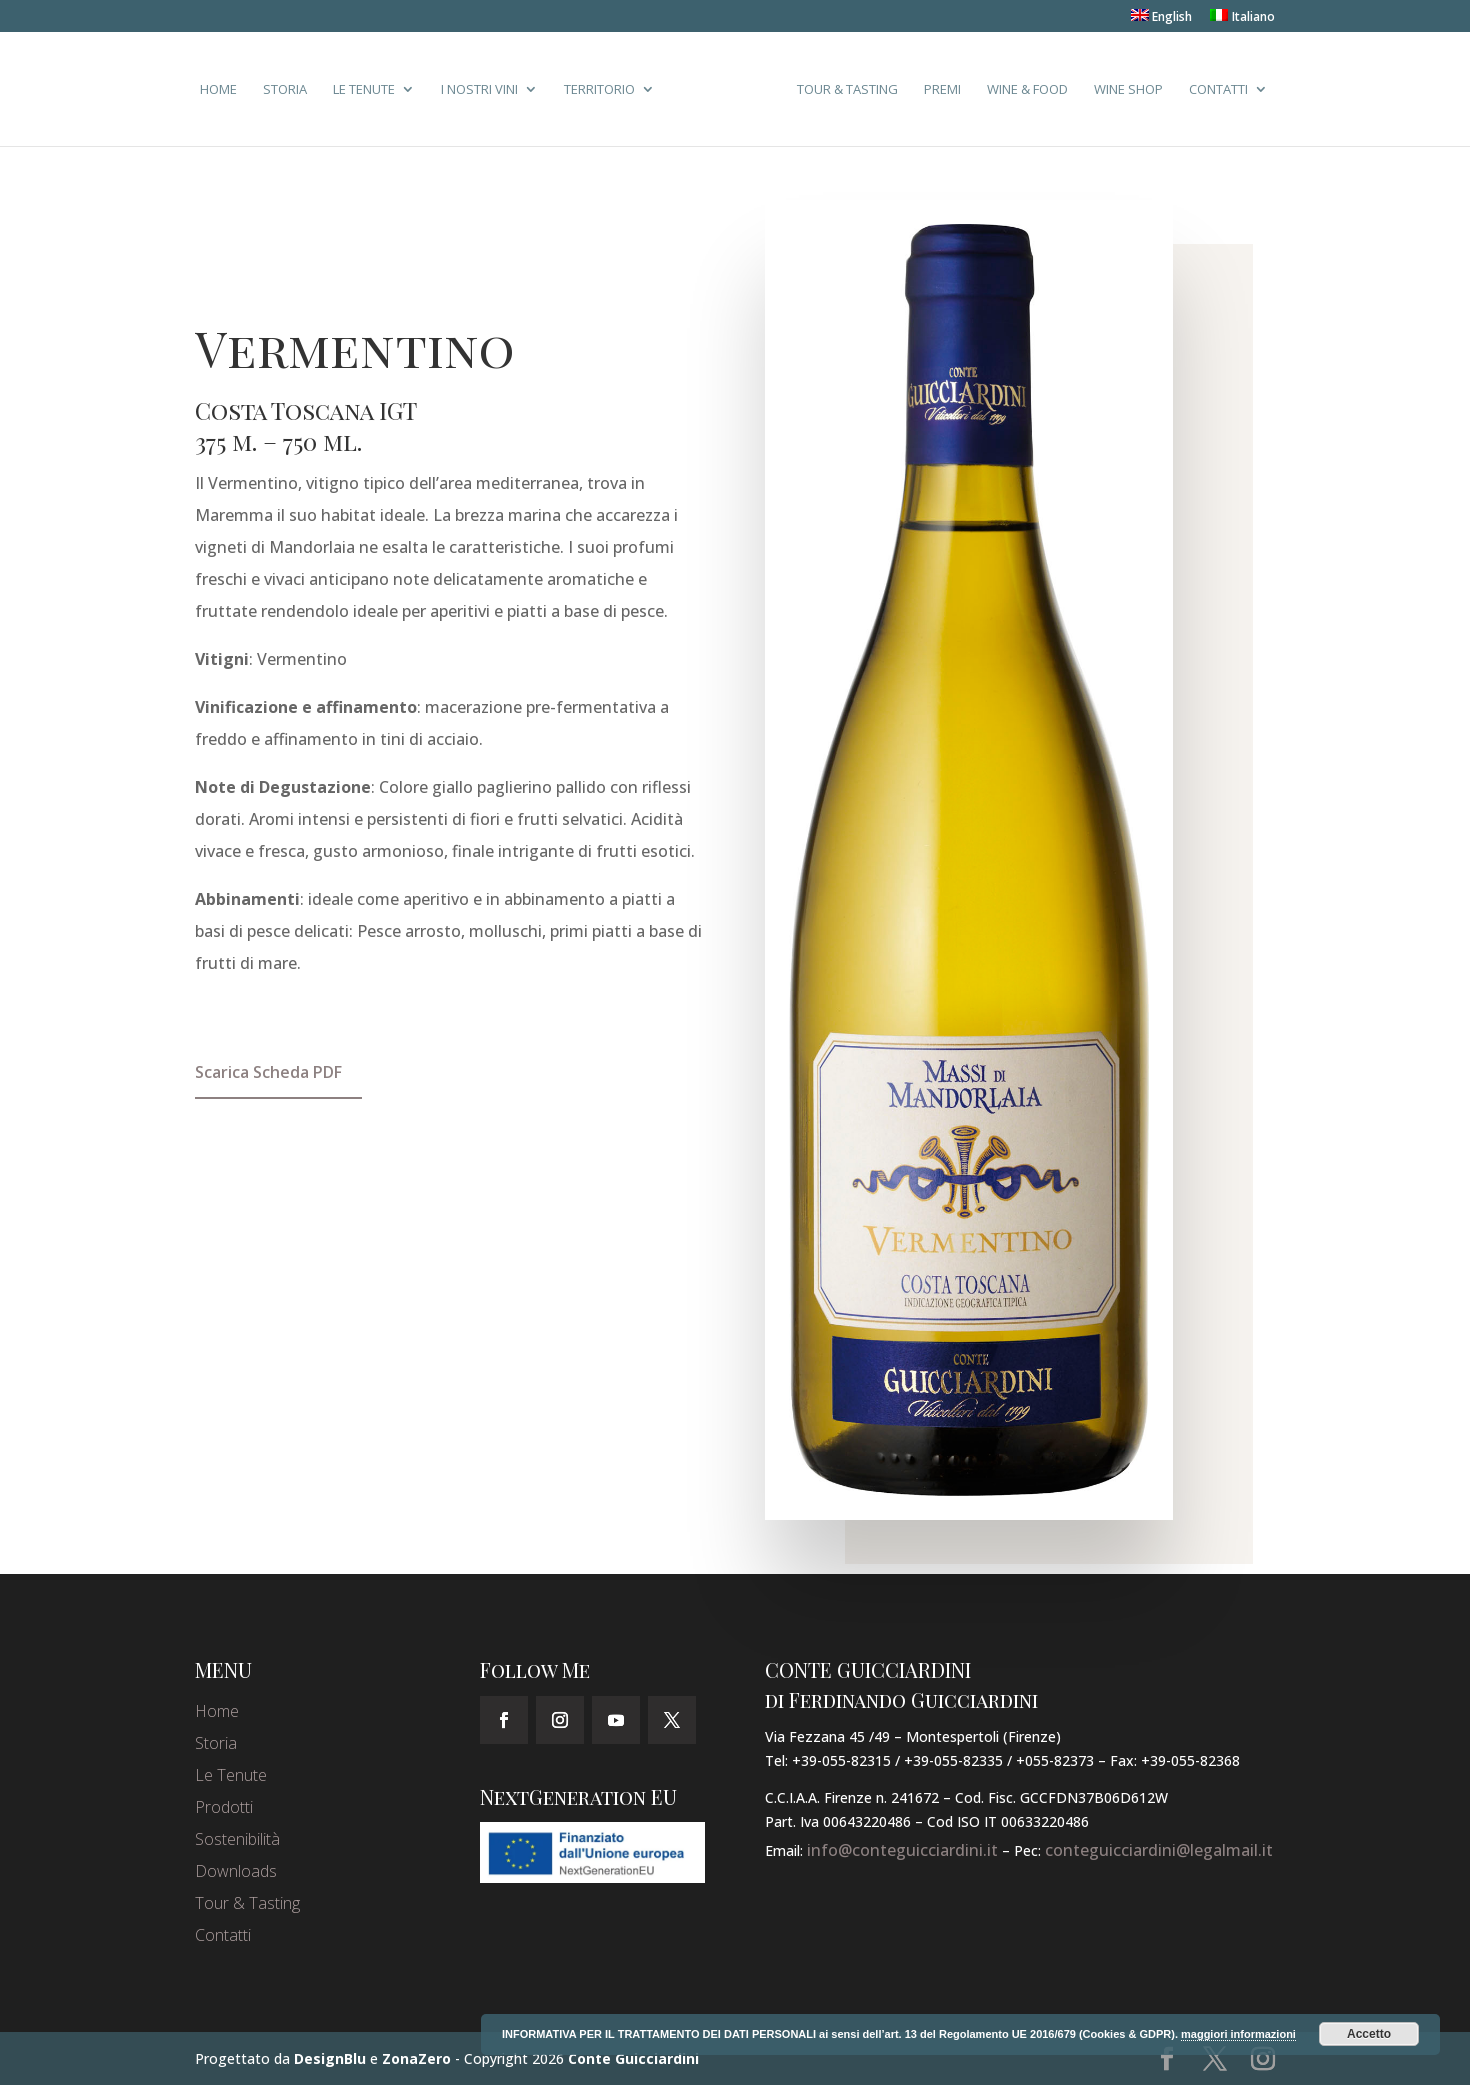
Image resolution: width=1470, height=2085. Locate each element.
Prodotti (224, 1807)
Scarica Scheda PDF (268, 1072)
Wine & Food (1027, 90)
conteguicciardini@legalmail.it (1159, 1850)
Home (218, 90)
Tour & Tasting (847, 90)
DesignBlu (330, 2058)
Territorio (599, 90)
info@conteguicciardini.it (902, 1850)
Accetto (1369, 2034)
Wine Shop (1128, 90)
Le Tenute (364, 90)
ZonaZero (416, 2058)
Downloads (236, 1871)
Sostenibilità (237, 1839)
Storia (285, 90)
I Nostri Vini (479, 90)
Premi (942, 90)
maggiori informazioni (1238, 2034)
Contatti (1218, 90)
